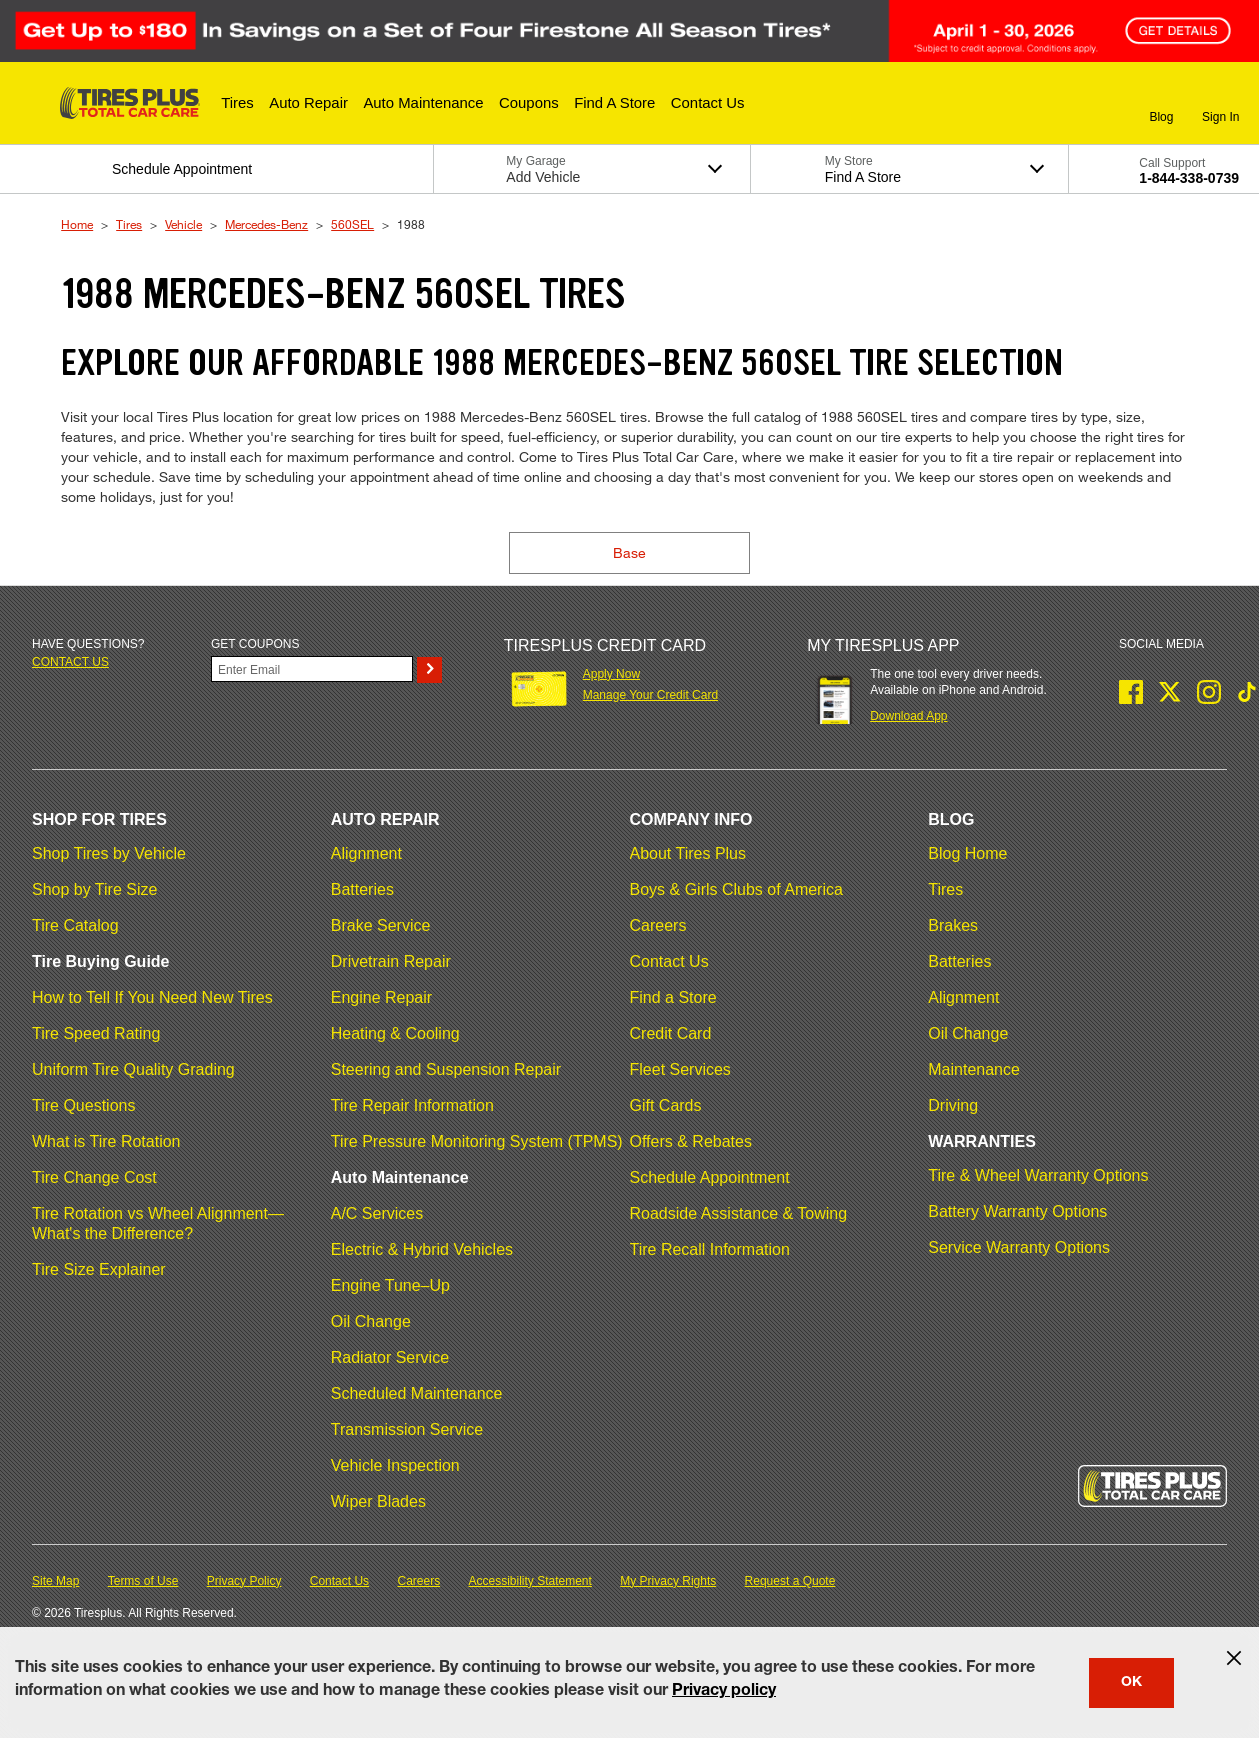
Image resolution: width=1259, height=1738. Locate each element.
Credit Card (671, 1033)
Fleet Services (680, 1069)
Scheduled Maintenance (417, 1393)
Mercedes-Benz (266, 224)
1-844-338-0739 (1189, 178)
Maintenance (974, 1069)
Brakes (953, 925)
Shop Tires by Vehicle (109, 853)
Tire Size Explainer (99, 1269)
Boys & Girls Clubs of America (736, 889)
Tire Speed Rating (96, 1033)
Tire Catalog (75, 925)
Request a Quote (790, 1581)
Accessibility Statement (530, 1581)
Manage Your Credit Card (650, 695)
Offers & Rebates (691, 1141)
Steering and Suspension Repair (446, 1069)
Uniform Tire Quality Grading (133, 1069)
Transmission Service (407, 1429)
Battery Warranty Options (1017, 1211)
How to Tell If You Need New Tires (152, 997)
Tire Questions (83, 1105)
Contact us (70, 662)
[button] (237, 103)
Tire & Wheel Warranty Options (1038, 1175)
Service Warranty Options (1019, 1247)
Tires (129, 224)
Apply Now (611, 674)
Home (77, 224)
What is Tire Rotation (106, 1141)
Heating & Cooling (395, 1033)
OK (1131, 1683)
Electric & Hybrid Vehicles (422, 1249)
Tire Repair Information (412, 1105)
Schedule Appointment (710, 1177)
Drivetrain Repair (391, 961)
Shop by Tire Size (94, 889)
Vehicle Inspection (395, 1465)
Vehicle (183, 224)
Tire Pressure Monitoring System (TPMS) (477, 1141)
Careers (658, 925)
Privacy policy (724, 1692)
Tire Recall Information (710, 1249)
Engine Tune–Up (390, 1285)
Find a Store (673, 997)
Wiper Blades (378, 1501)
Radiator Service (390, 1357)
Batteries (362, 889)
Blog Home (967, 853)
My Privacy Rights (668, 1581)
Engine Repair (381, 997)
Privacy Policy (244, 1581)
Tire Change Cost (94, 1177)
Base (629, 552)
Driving (953, 1105)
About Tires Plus (688, 853)
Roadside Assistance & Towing (739, 1213)
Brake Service (381, 925)
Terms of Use (143, 1581)
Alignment (366, 853)
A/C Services (377, 1213)
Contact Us (669, 961)
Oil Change (371, 1321)
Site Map (55, 1581)
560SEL (352, 224)
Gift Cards (666, 1105)
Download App (908, 716)
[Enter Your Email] (312, 669)
